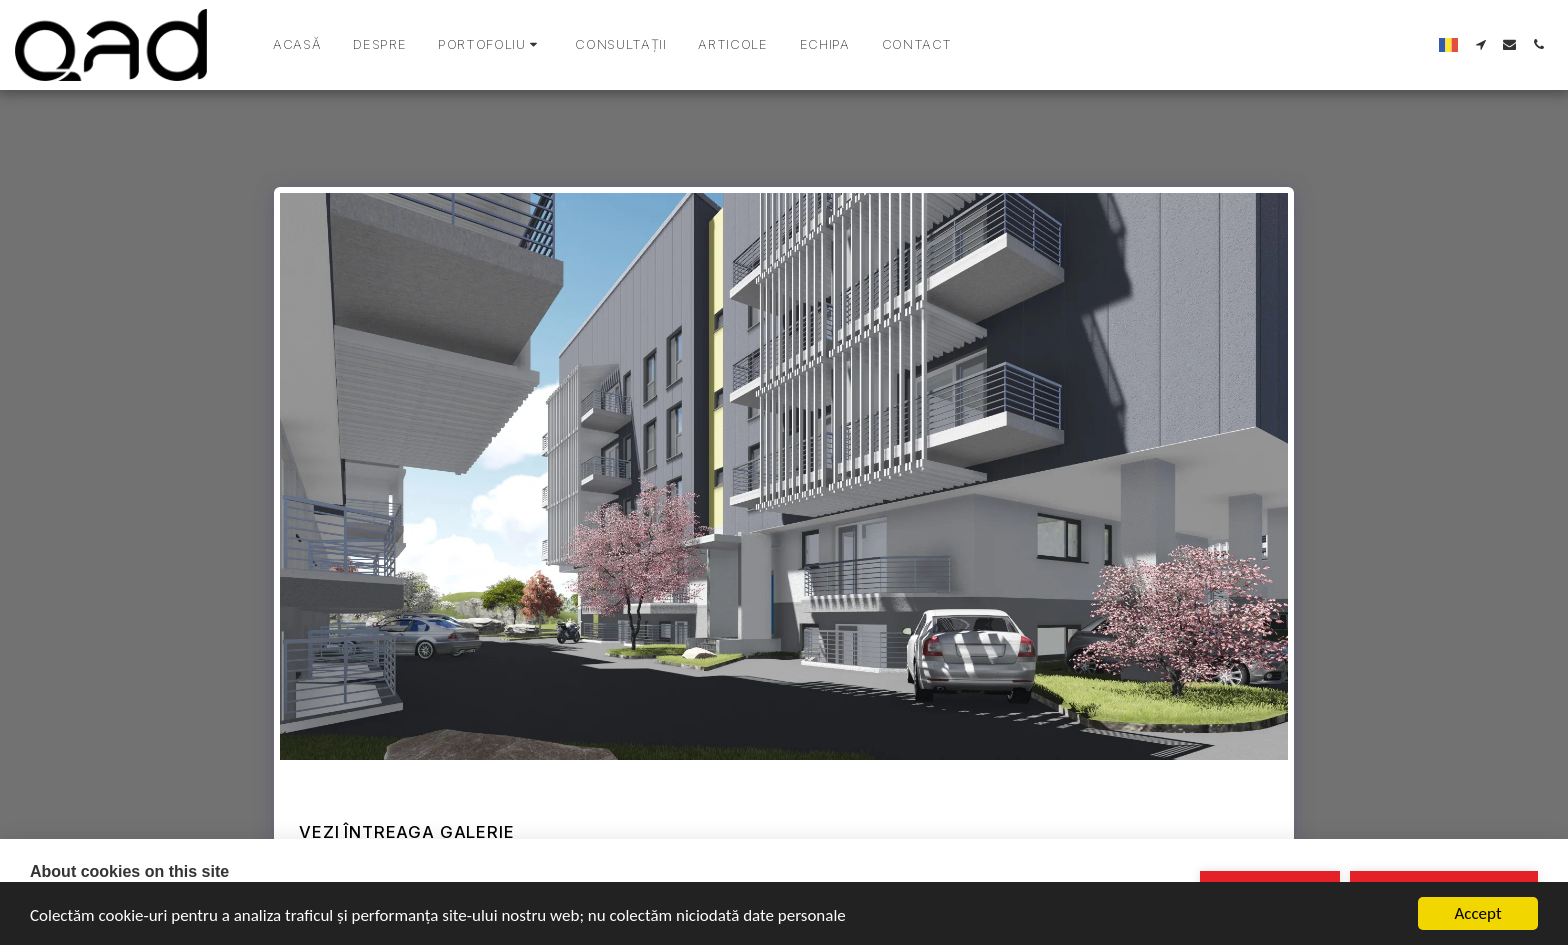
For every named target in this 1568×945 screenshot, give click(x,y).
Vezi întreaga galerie (406, 832)
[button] (490, 45)
